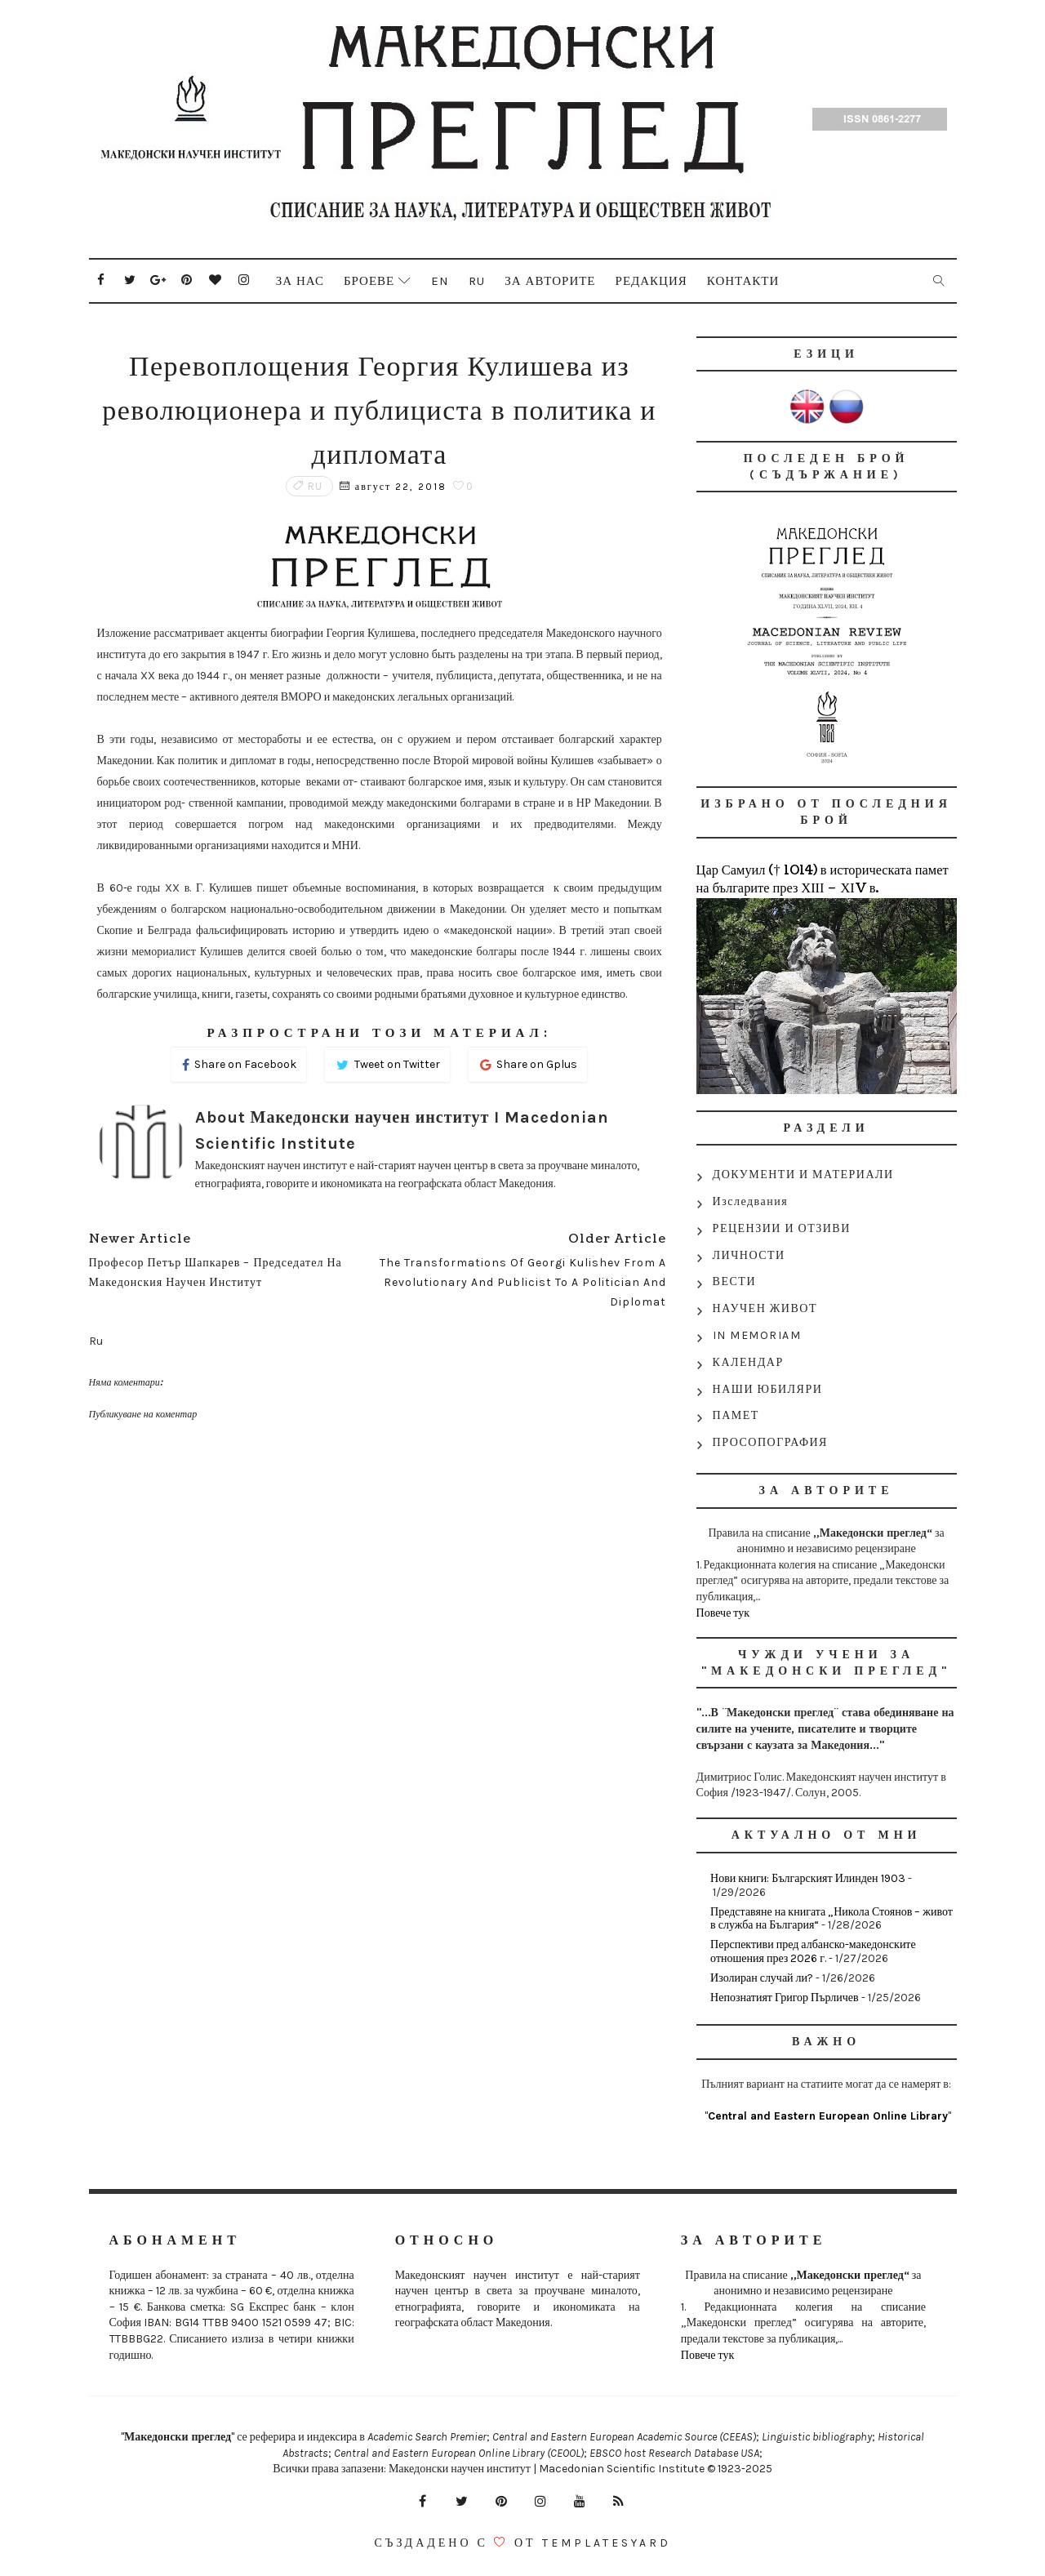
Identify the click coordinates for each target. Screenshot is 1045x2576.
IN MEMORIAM (757, 1335)
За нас (300, 281)
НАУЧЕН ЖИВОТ (765, 1308)
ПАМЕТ (736, 1415)
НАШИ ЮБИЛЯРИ (768, 1389)
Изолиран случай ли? (761, 1978)
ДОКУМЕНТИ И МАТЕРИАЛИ (803, 1174)
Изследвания (751, 1201)
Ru (477, 281)
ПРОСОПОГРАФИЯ (770, 1442)
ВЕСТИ (734, 1281)
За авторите (550, 281)
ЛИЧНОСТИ (749, 1255)
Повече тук (723, 1613)
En (440, 281)
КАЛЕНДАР (748, 1362)
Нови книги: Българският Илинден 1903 (807, 1878)
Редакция (651, 281)
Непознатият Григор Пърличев (784, 1997)
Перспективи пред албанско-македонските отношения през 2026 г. (813, 1951)
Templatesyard (606, 2543)
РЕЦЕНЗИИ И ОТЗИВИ (782, 1228)
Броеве (369, 281)
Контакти (743, 281)
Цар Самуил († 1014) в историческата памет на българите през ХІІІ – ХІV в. (822, 879)
